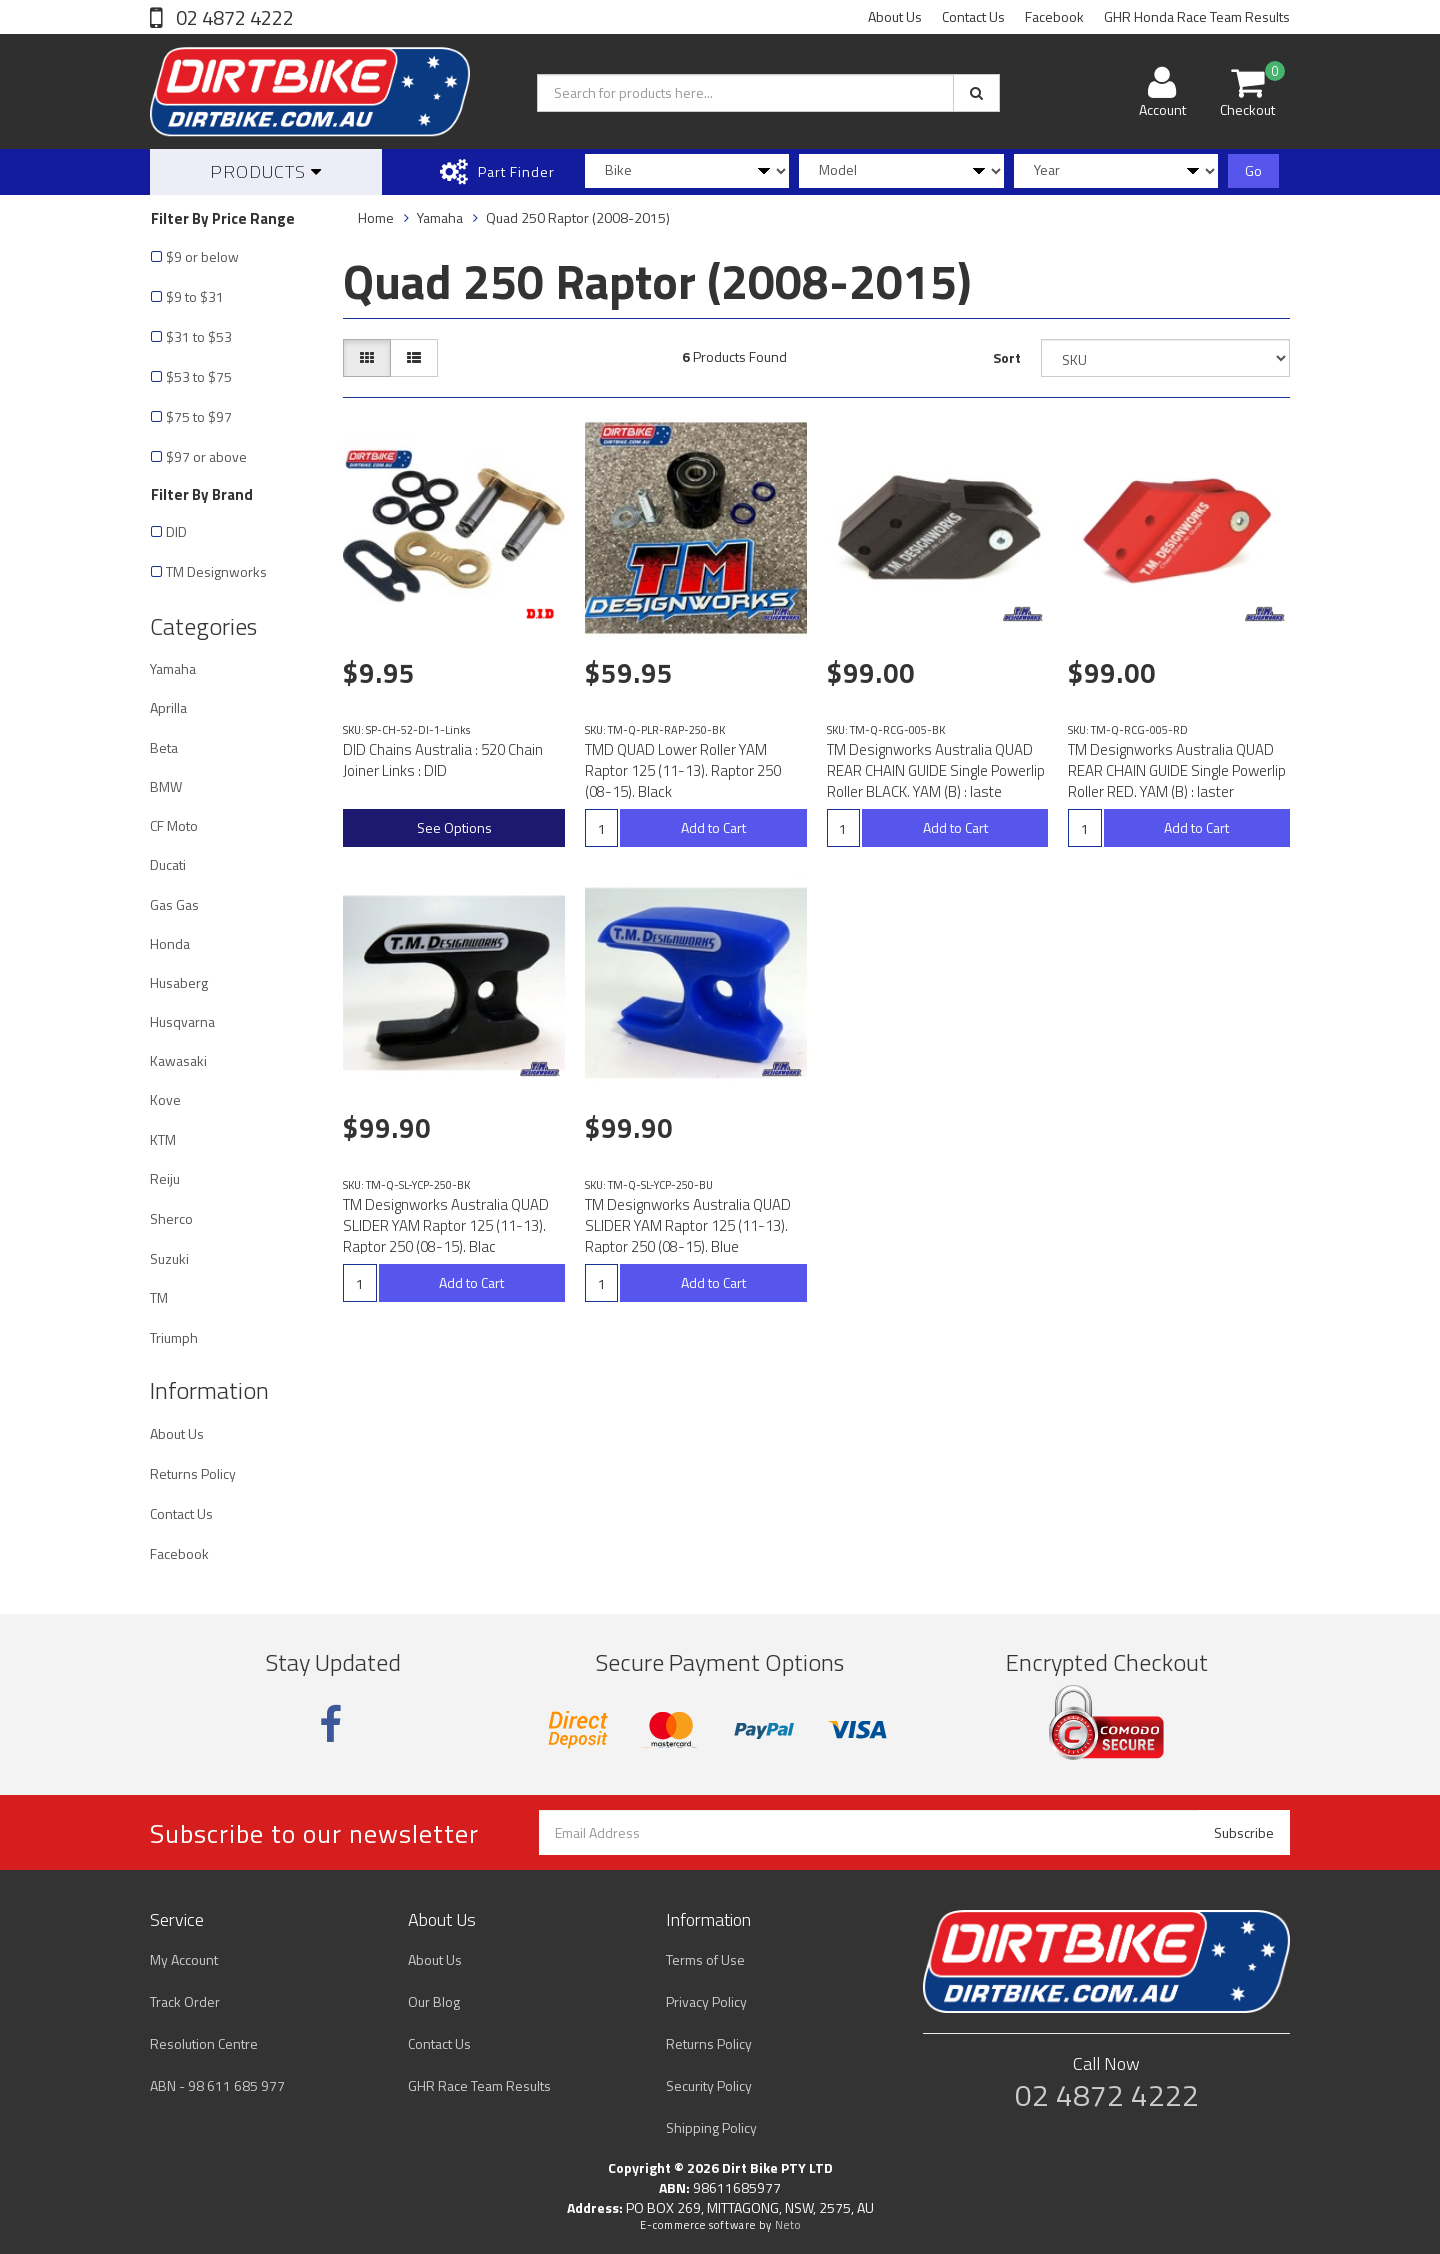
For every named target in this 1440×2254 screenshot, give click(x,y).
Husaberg (179, 982)
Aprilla (168, 707)
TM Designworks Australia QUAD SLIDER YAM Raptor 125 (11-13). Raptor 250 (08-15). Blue (688, 1225)
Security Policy (709, 2085)
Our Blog (434, 2001)
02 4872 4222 (233, 17)
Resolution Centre (204, 2043)
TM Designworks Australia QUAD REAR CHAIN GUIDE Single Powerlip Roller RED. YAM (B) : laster (1177, 770)
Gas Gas (174, 904)
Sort (1007, 357)
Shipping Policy (711, 2127)
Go (1253, 170)
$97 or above (206, 456)
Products (266, 171)
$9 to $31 (195, 296)
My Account (184, 1959)
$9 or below (202, 256)
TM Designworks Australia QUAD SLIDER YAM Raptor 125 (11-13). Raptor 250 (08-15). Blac (446, 1225)
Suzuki (169, 1258)
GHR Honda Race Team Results (1197, 16)
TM (159, 1297)
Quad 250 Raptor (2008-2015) (578, 217)
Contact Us (973, 16)
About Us (895, 16)
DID (176, 531)
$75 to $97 (199, 416)
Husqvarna (182, 1021)
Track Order (185, 2001)
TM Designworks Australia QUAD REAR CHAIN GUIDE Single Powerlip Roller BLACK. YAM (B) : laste (936, 770)
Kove (165, 1099)
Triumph (174, 1337)
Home (376, 217)
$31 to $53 (199, 336)
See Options (454, 827)
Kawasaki (178, 1060)
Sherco (171, 1218)
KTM (163, 1139)
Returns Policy (193, 1473)
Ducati (168, 864)
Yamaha (173, 668)
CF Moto (174, 825)
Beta (164, 747)
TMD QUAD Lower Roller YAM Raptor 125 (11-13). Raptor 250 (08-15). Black (683, 770)
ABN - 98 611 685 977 (217, 2085)
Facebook (1054, 16)
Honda (170, 943)
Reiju (165, 1178)
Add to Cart (713, 827)
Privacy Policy (706, 2001)
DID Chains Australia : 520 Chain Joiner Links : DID (443, 760)
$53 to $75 (199, 376)
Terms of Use (705, 1959)
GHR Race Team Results (479, 2085)
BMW (166, 786)
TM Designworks (216, 571)
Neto (788, 2225)
